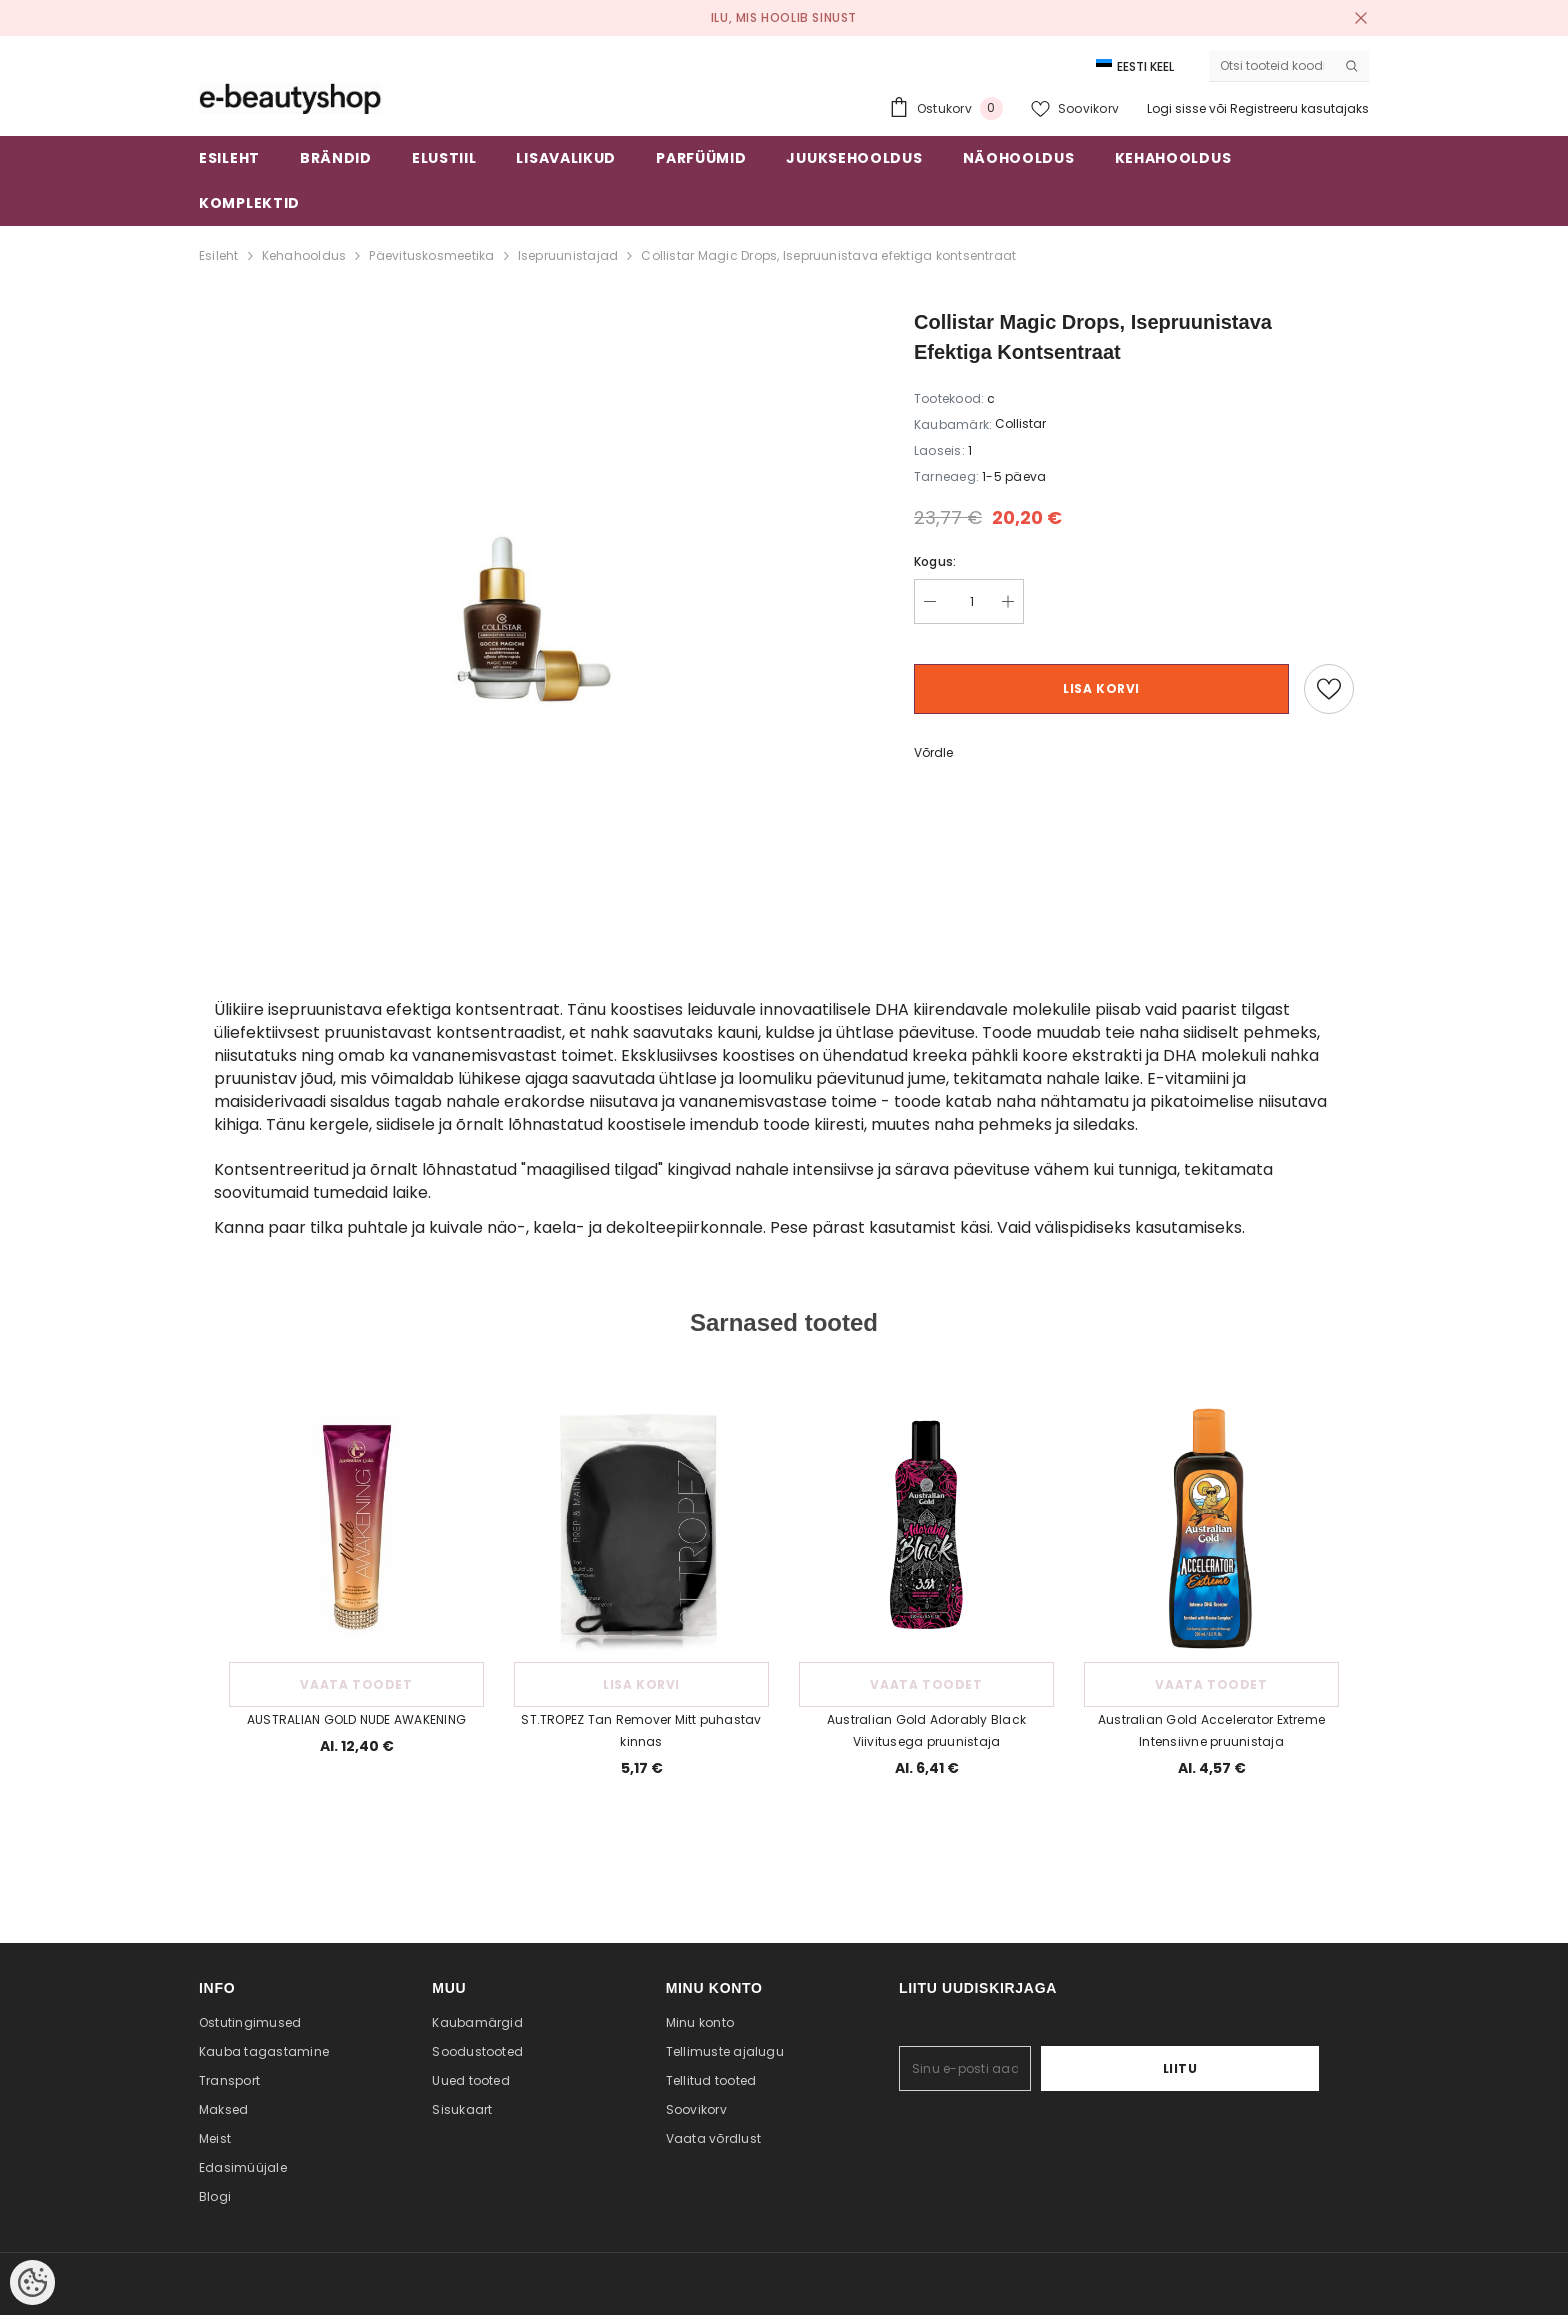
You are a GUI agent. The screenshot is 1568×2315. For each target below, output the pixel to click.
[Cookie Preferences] (32, 2282)
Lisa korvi (1101, 688)
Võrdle (933, 752)
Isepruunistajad (568, 255)
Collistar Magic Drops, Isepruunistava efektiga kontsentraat (828, 255)
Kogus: (935, 561)
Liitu (1257, 2068)
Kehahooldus (304, 255)
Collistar (1020, 423)
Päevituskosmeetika (431, 255)
